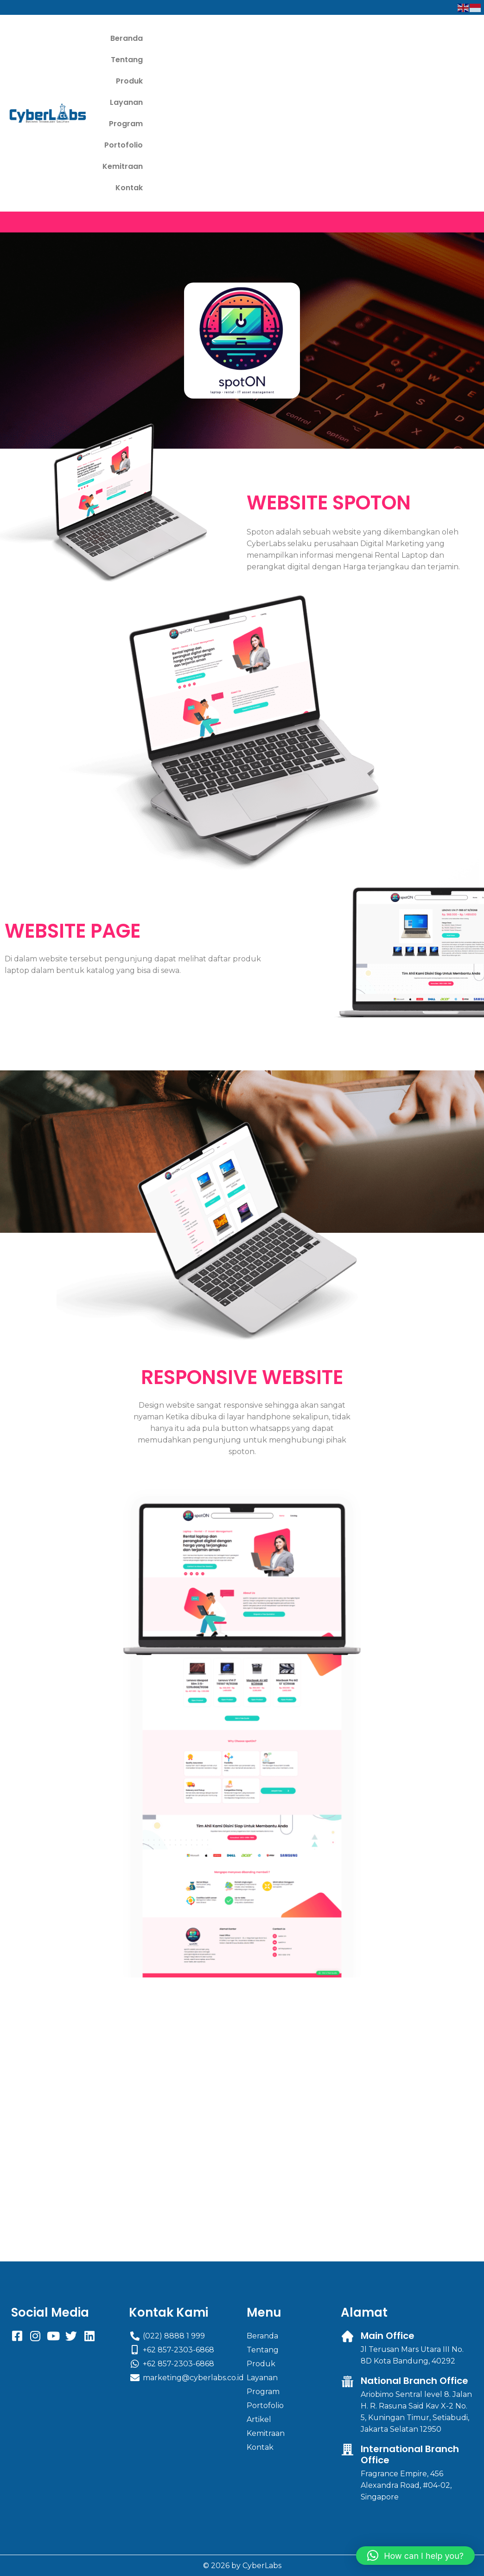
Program (155, 59)
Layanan (262, 38)
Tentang (175, 38)
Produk (218, 38)
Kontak (265, 81)
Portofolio (205, 59)
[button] (415, 2555)
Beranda (129, 38)
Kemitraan (258, 59)
